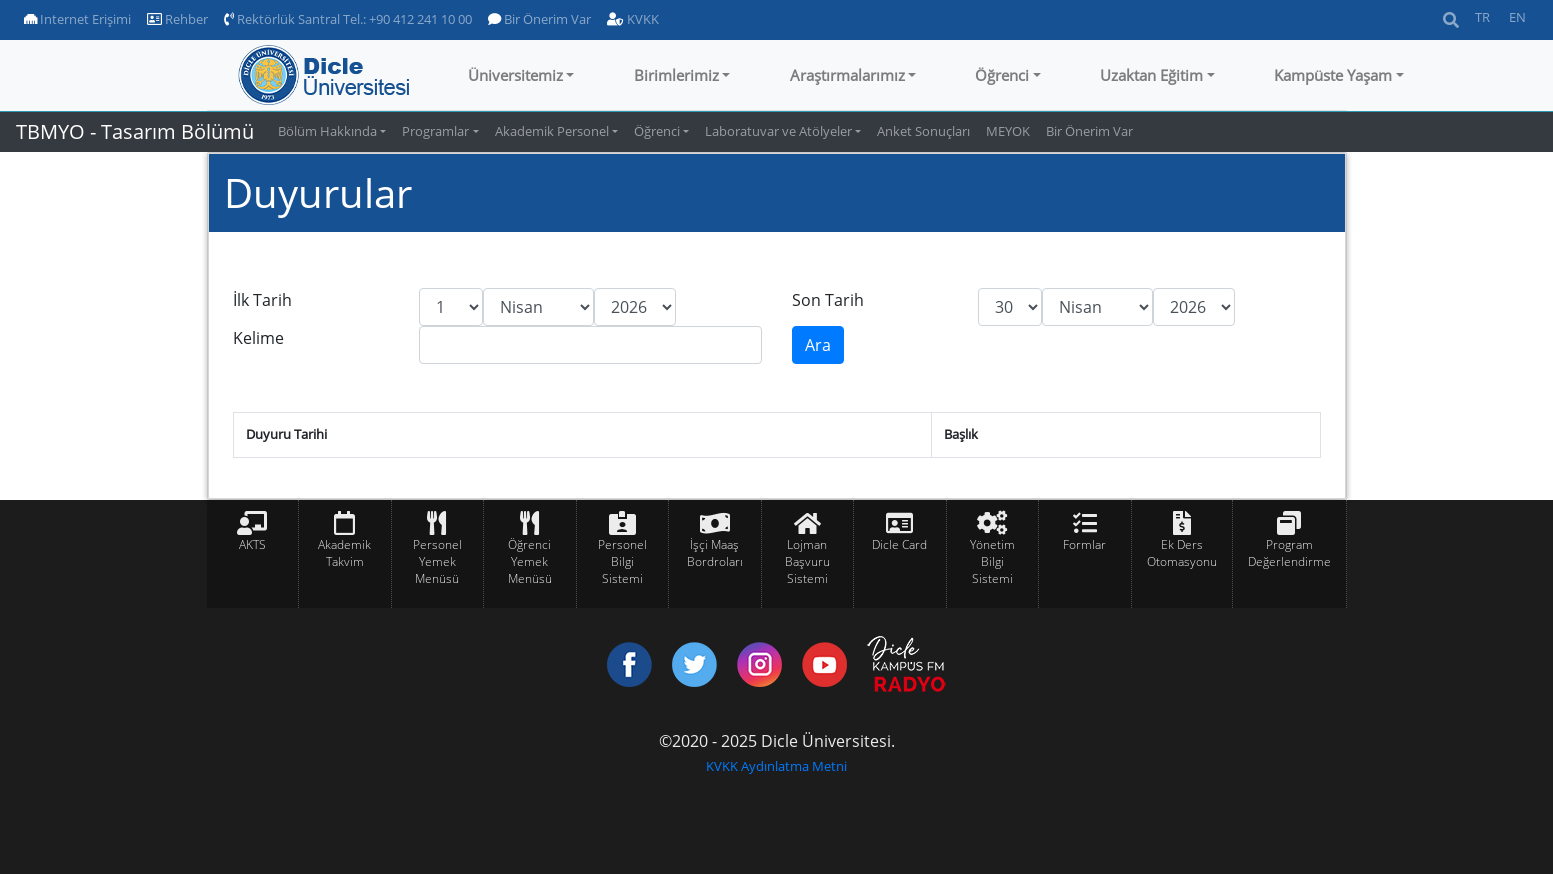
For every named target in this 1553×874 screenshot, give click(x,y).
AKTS (252, 544)
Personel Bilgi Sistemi (622, 561)
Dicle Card (899, 544)
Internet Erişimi (77, 19)
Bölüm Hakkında (327, 131)
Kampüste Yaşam (1333, 75)
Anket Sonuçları (923, 131)
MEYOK (1008, 131)
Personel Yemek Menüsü (437, 561)
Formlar (1084, 544)
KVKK (633, 19)
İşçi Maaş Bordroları (715, 553)
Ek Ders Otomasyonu (1182, 553)
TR (1482, 17)
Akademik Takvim (344, 553)
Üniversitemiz (515, 75)
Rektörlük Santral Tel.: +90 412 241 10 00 (348, 19)
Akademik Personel (552, 131)
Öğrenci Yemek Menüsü (530, 561)
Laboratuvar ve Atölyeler (778, 131)
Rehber (177, 19)
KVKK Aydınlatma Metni (776, 766)
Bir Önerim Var (539, 19)
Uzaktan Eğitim (1151, 75)
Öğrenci (1002, 75)
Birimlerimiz (676, 75)
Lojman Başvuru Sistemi (807, 561)
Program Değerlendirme (1289, 553)
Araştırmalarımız (847, 75)
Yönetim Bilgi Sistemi (992, 561)
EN (1517, 17)
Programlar (435, 131)
